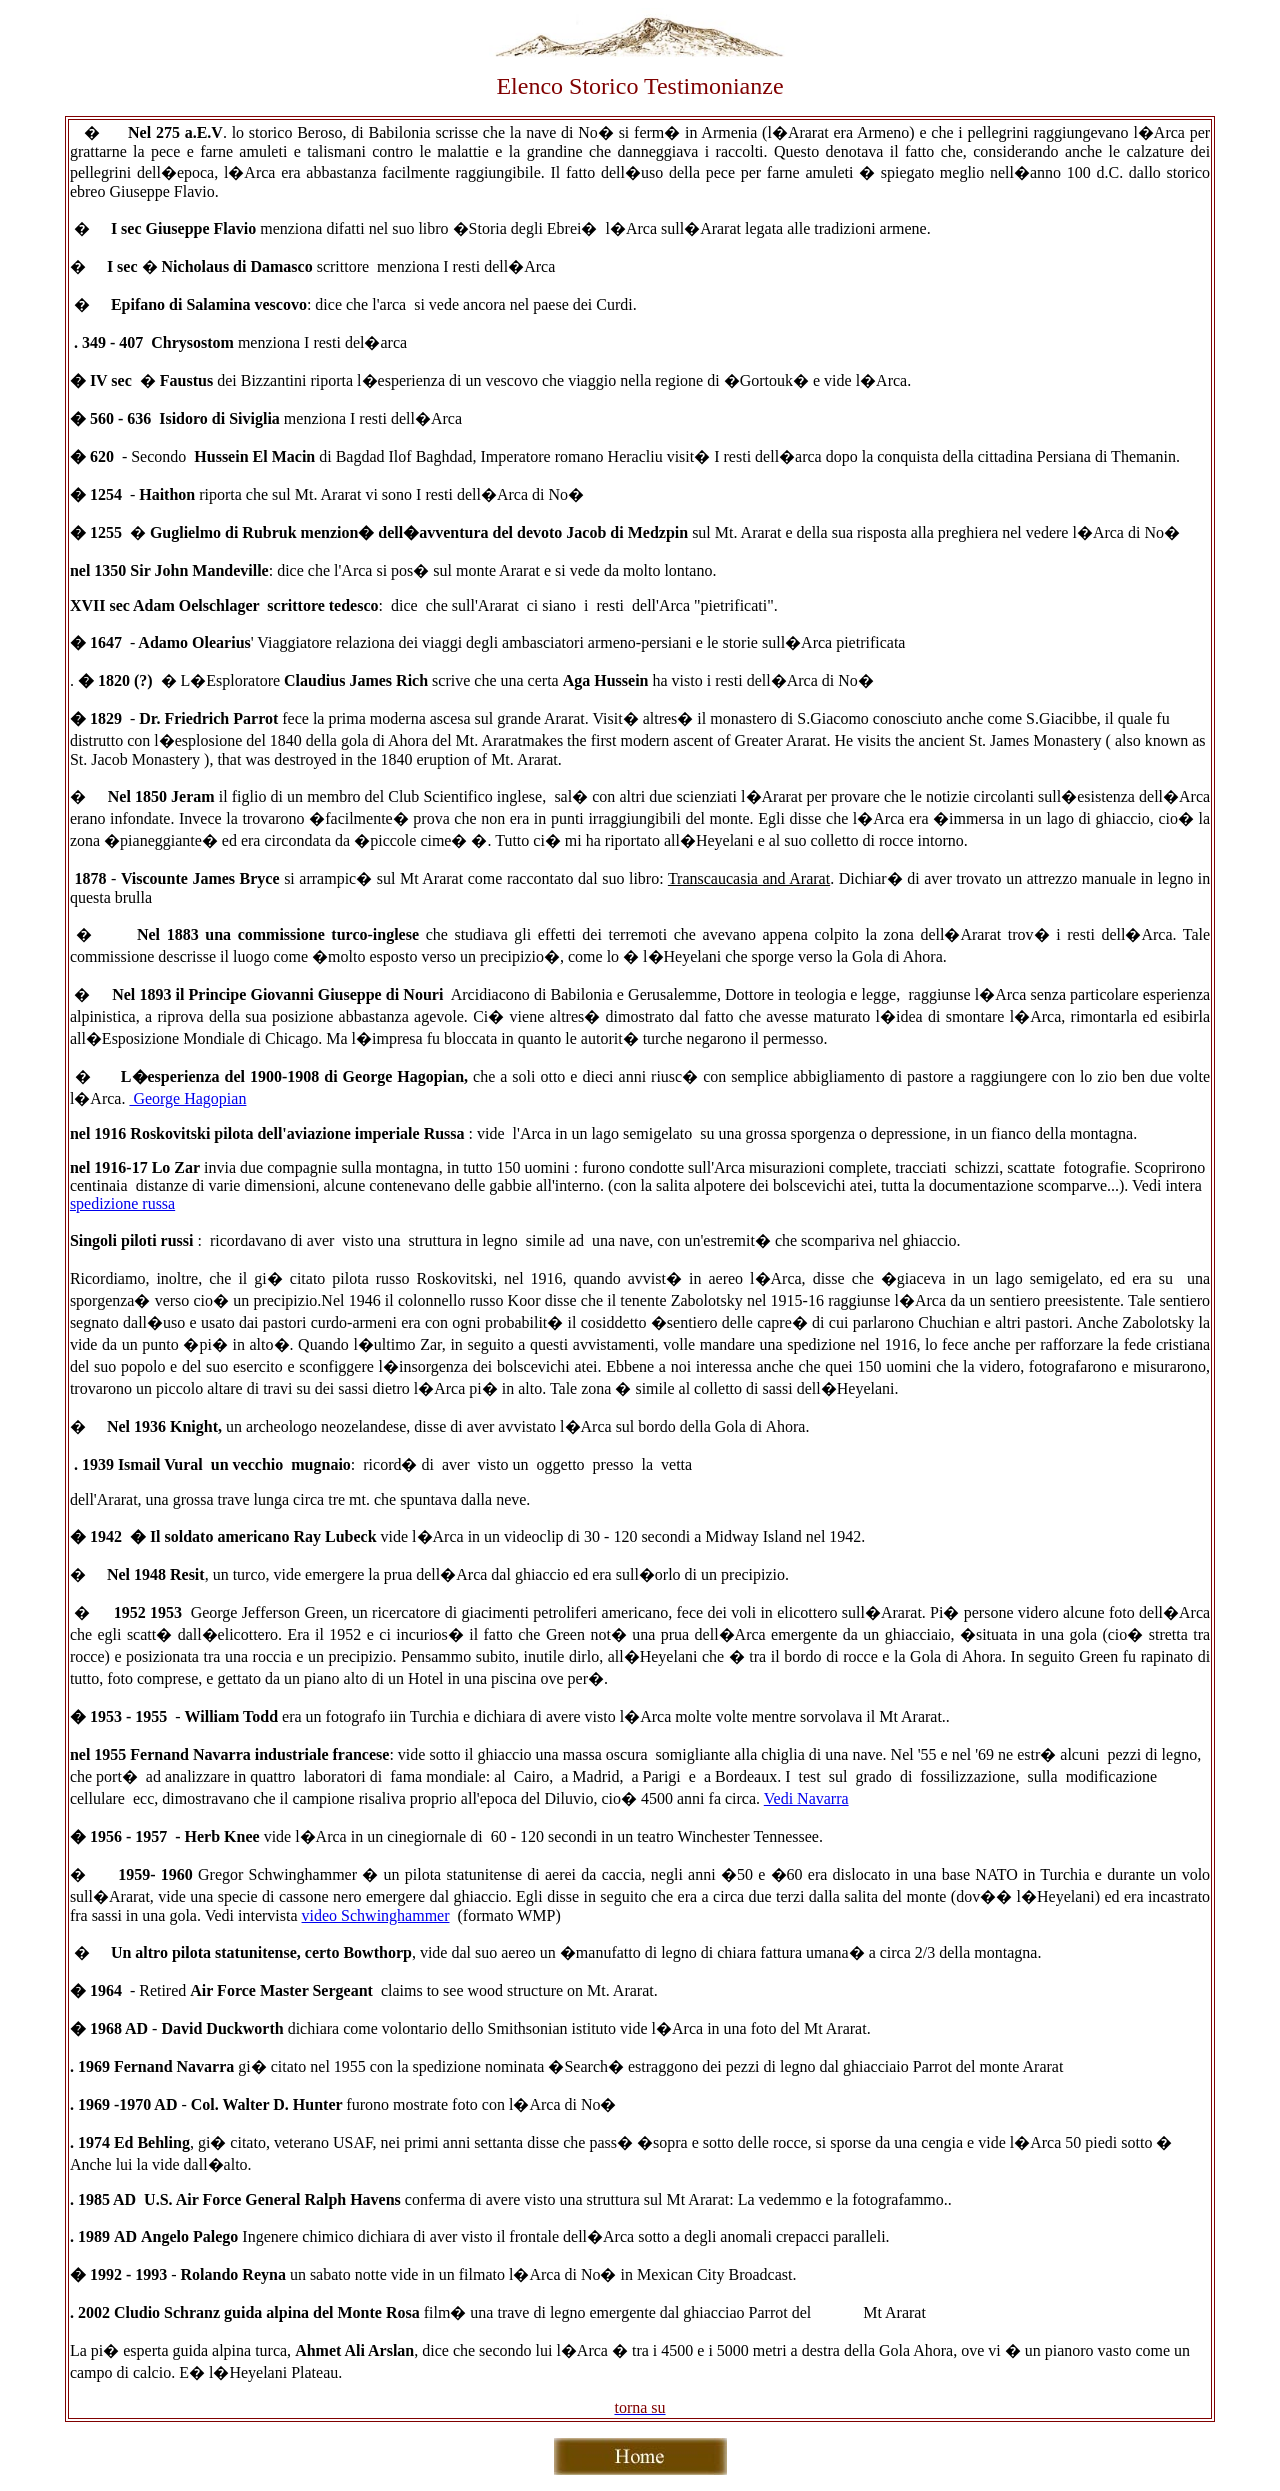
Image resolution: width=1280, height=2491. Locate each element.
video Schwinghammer (376, 1915)
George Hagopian (187, 1098)
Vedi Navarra (806, 1798)
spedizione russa (122, 1203)
